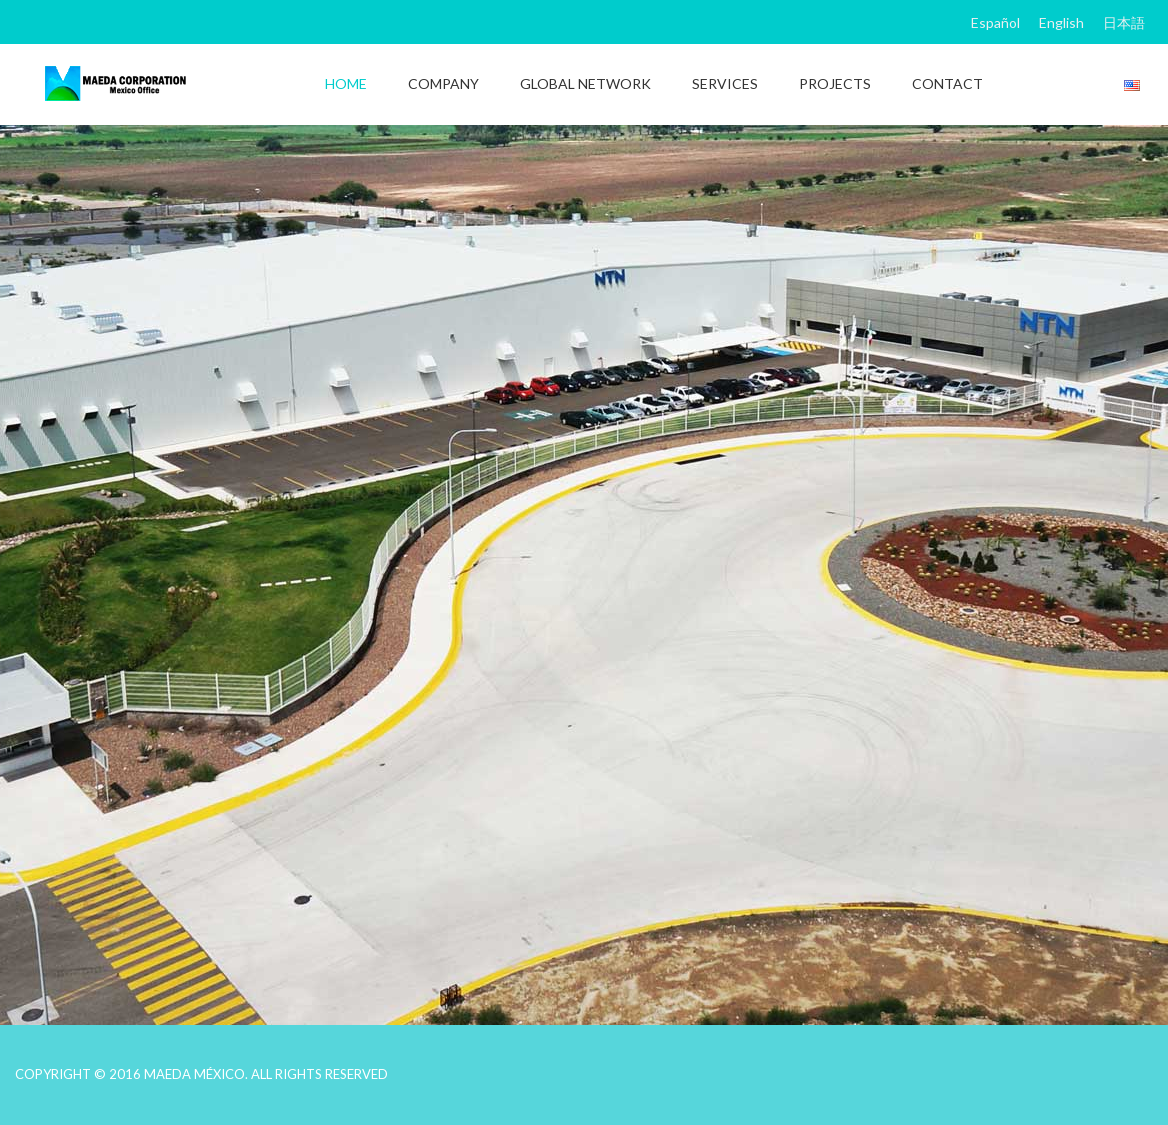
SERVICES (725, 83)
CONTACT (947, 83)
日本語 (1124, 22)
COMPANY (443, 83)
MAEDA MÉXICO (194, 1074)
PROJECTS (835, 83)
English (1061, 22)
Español (995, 22)
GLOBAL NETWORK (585, 83)
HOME (346, 83)
